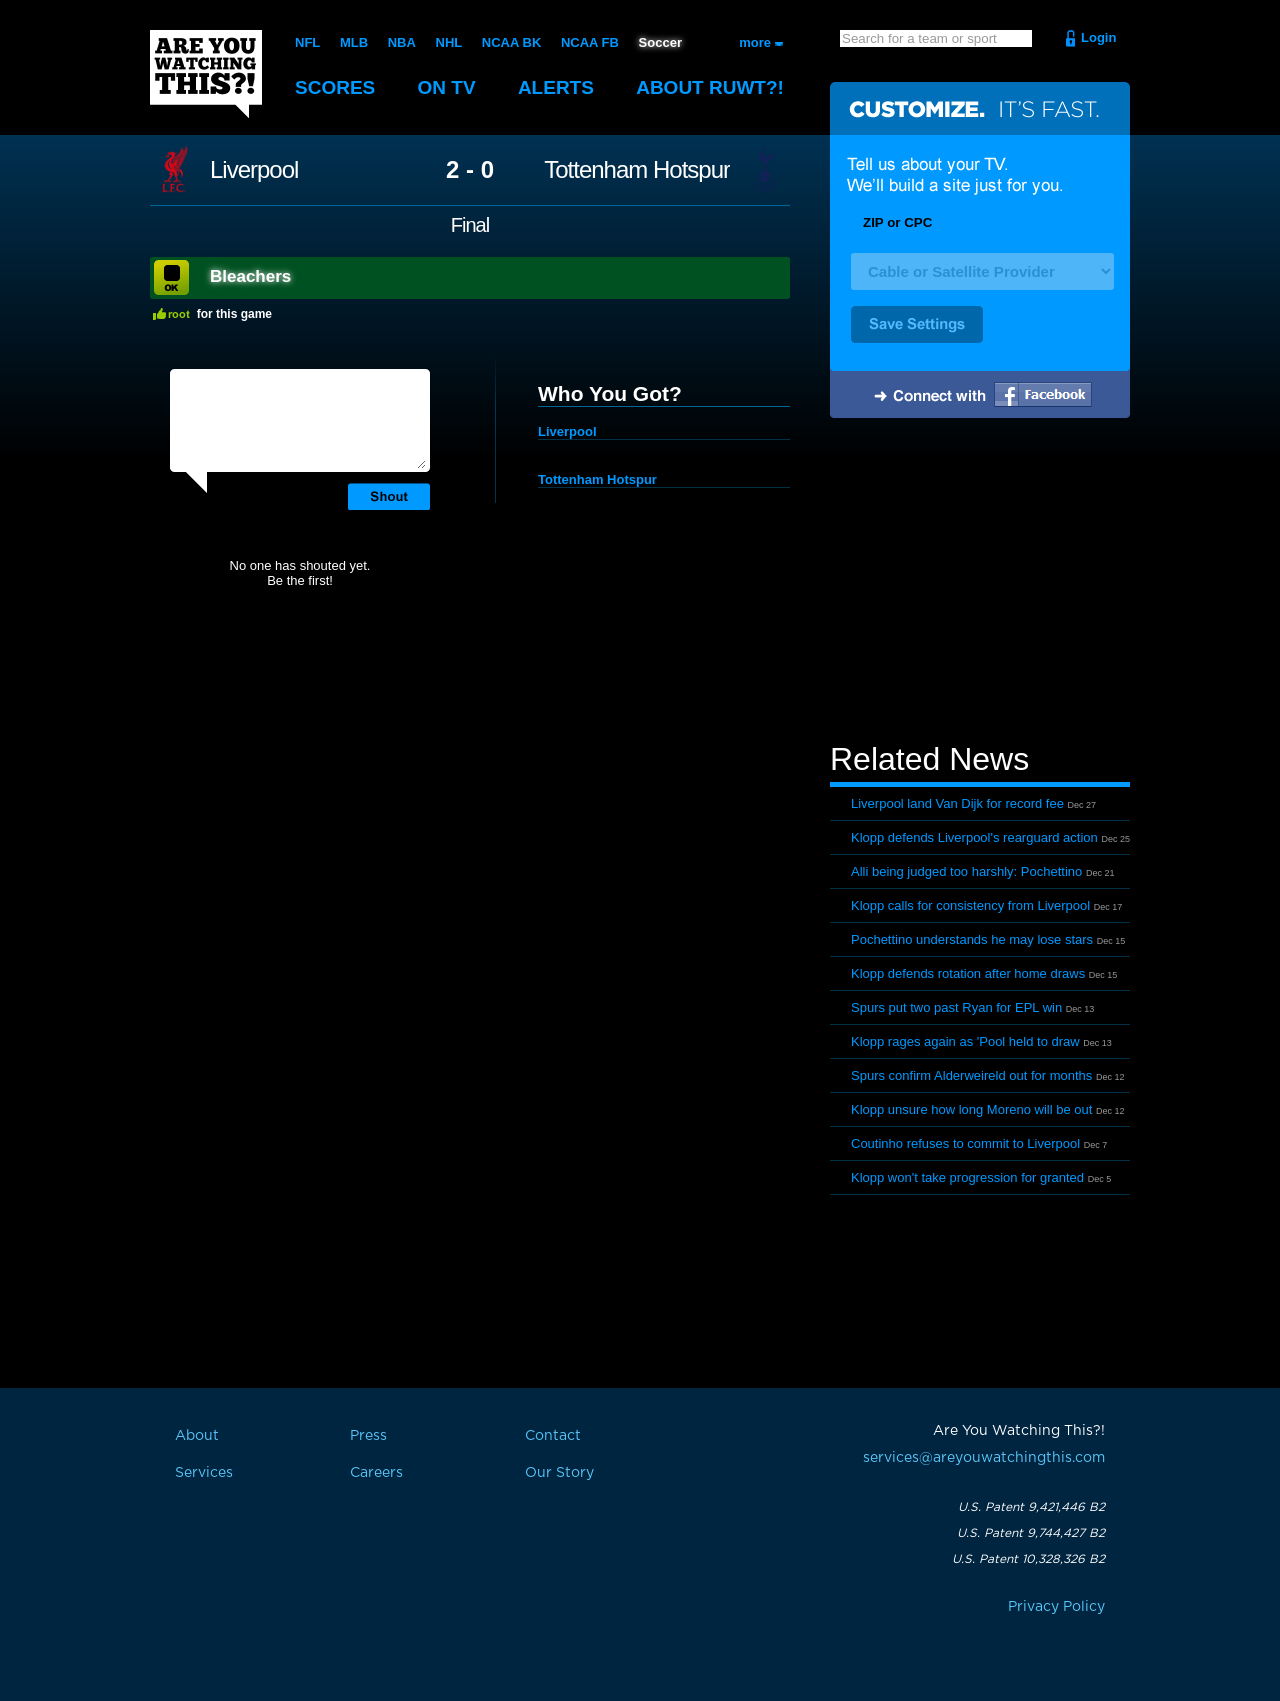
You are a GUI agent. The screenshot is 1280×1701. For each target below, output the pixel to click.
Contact (553, 1436)
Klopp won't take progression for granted (967, 1177)
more (755, 42)
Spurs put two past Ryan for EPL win (956, 1007)
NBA (402, 42)
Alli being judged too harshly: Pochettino (966, 871)
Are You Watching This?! (206, 74)
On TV (447, 87)
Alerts (556, 87)
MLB (354, 42)
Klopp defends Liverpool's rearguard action (974, 837)
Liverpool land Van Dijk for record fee (957, 803)
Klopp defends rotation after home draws (968, 973)
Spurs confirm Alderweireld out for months (971, 1075)
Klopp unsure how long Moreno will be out (971, 1109)
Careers (376, 1473)
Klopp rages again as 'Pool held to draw (965, 1041)
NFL (307, 42)
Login (1098, 37)
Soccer (660, 42)
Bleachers (250, 276)
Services (204, 1473)
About (710, 87)
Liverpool (254, 170)
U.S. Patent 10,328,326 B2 (1028, 1559)
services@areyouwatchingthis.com (984, 1458)
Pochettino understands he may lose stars (972, 939)
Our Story (559, 1473)
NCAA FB (590, 42)
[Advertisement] (980, 583)
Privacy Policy (1056, 1607)
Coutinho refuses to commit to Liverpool (965, 1143)
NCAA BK (511, 42)
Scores (335, 87)
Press (368, 1436)
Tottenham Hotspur (637, 170)
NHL (449, 42)
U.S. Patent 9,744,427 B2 (1031, 1533)
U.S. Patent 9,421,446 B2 (1031, 1507)
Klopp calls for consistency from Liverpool (970, 905)
